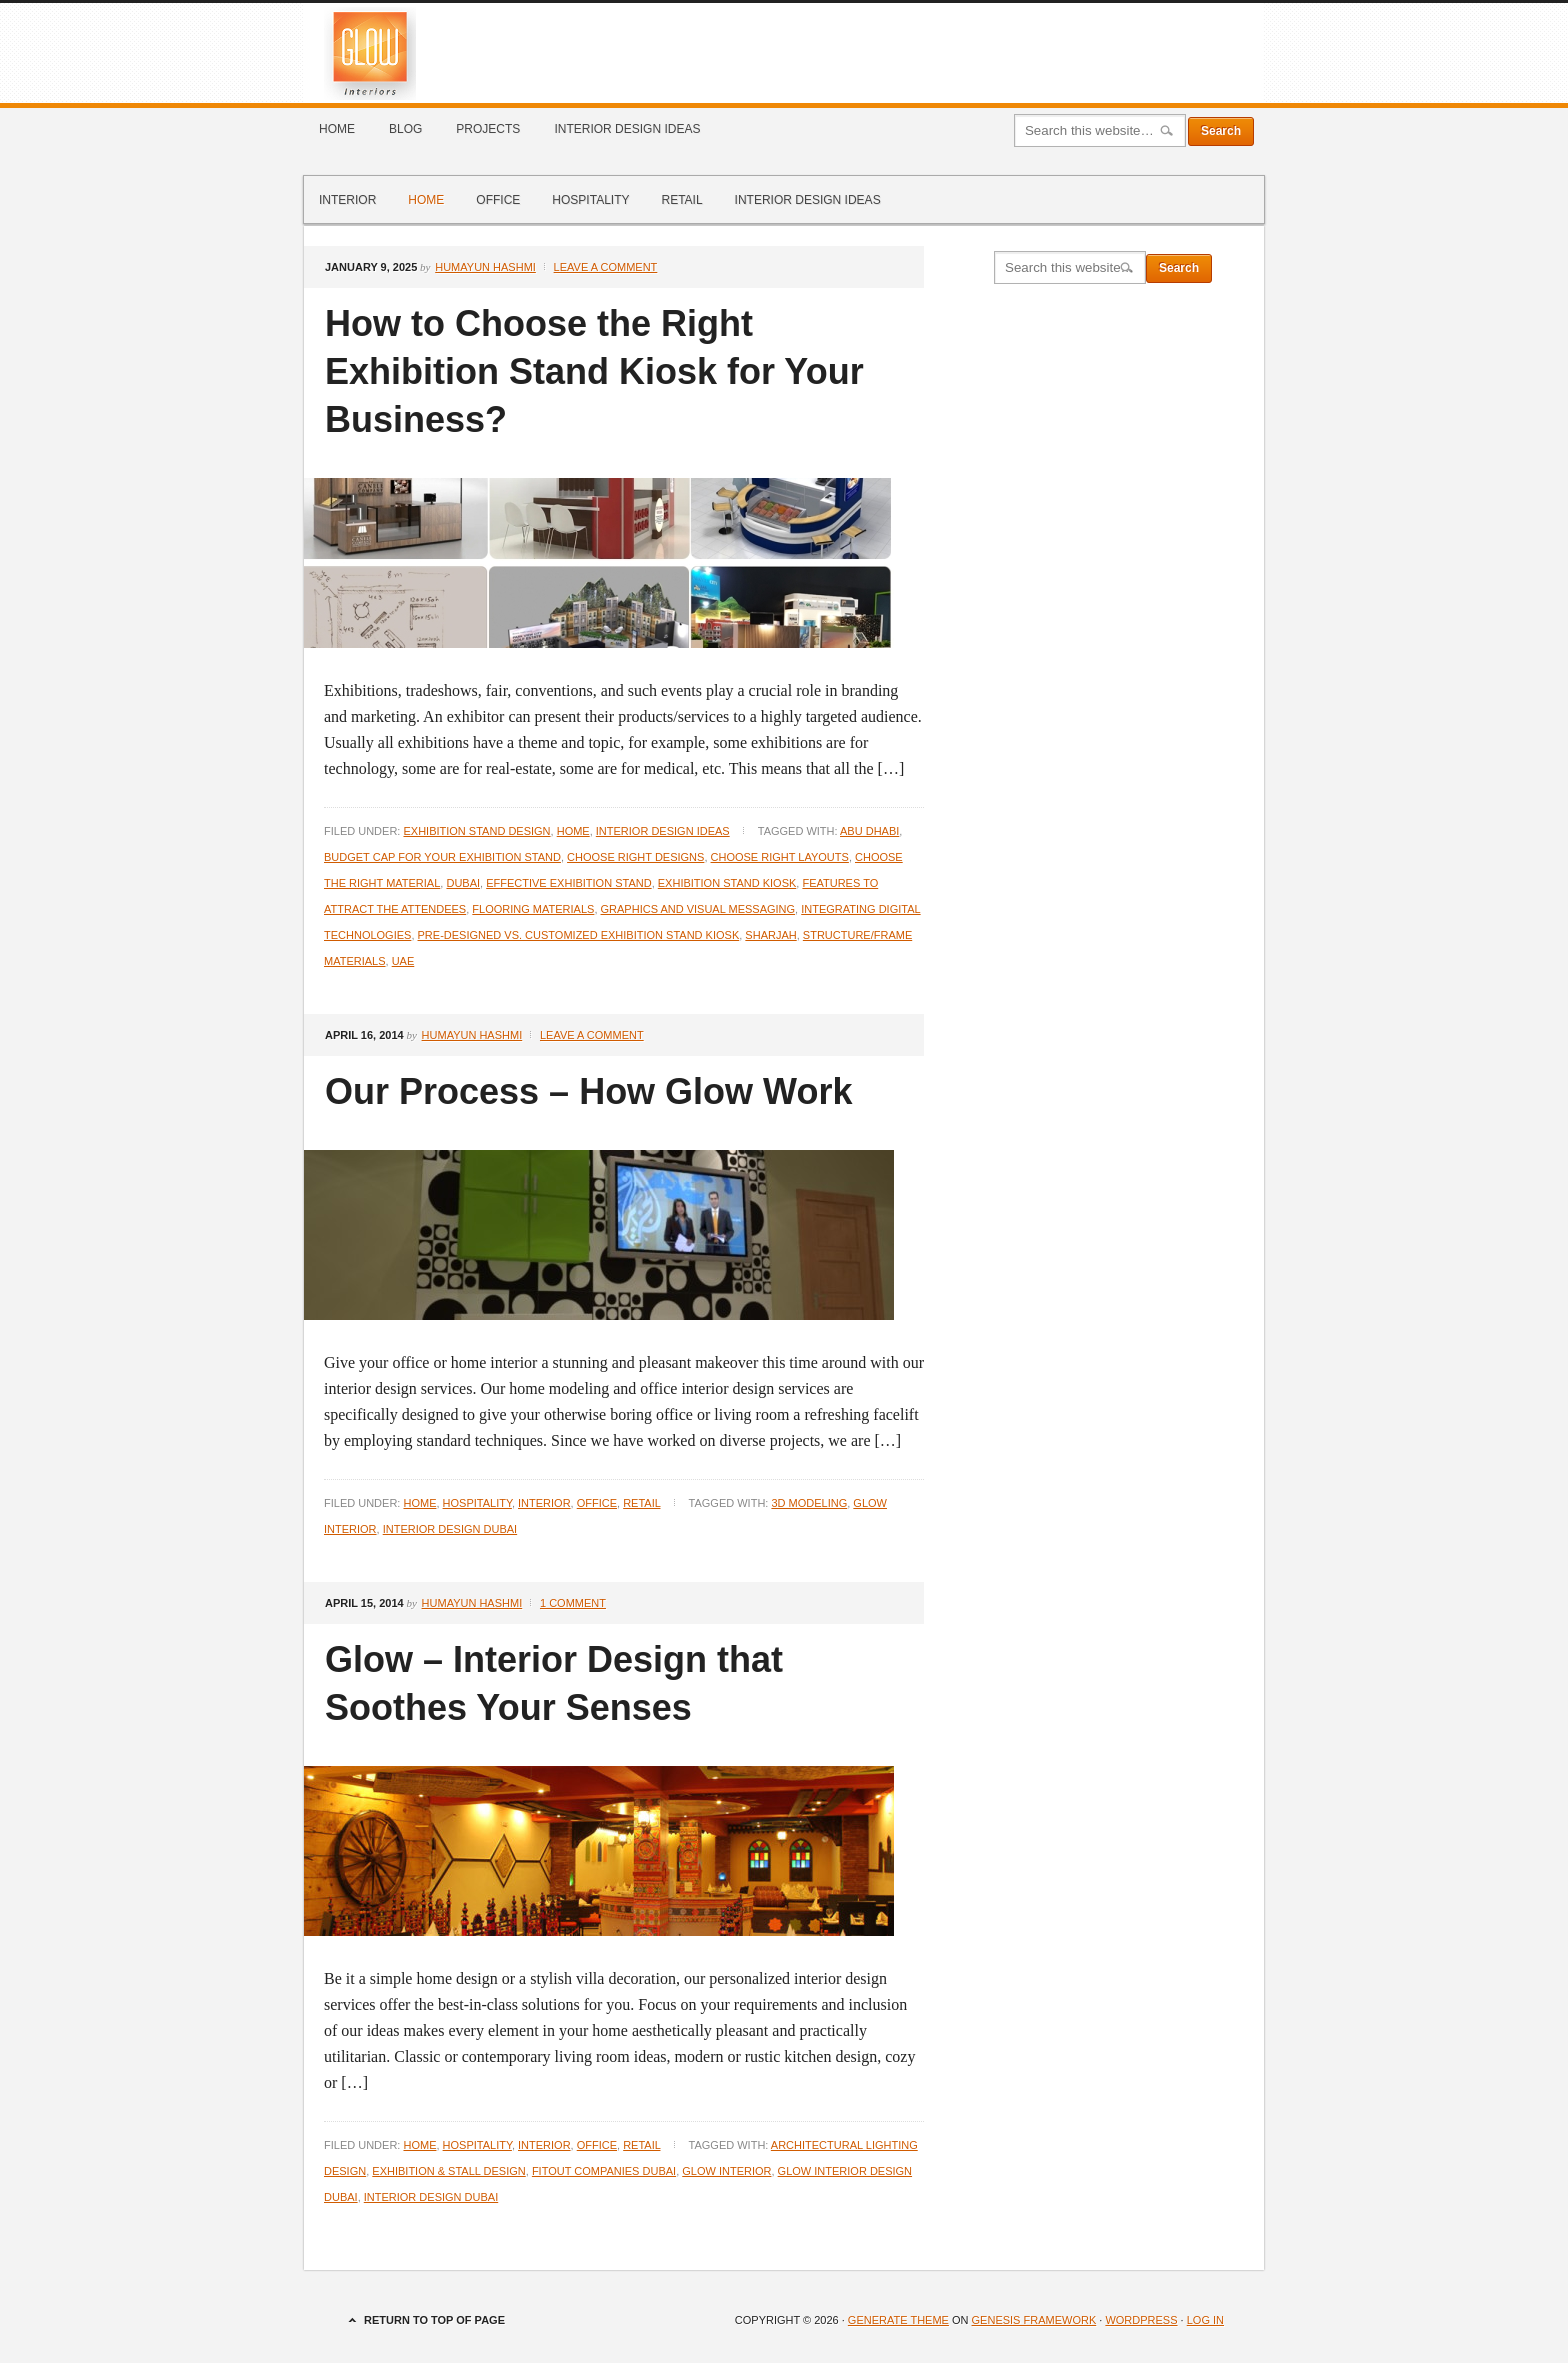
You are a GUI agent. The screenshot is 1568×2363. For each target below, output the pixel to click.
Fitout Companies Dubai (604, 2171)
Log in (1205, 2320)
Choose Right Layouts (780, 857)
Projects (488, 129)
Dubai (463, 883)
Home (337, 129)
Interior (347, 200)
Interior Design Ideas (627, 129)
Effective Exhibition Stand (568, 883)
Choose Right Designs (635, 857)
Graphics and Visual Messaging (698, 909)
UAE (403, 961)
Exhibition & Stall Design (448, 2171)
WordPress (1141, 2320)
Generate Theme (898, 2320)
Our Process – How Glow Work (588, 1091)
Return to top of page (434, 2320)
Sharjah (770, 935)
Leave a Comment (606, 267)
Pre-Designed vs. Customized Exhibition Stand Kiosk (579, 935)
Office (498, 200)
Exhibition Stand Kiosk (727, 883)
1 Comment (573, 1603)
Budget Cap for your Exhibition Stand (442, 857)
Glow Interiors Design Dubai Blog (784, 53)
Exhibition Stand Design (476, 831)
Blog (405, 129)
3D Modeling (809, 1503)
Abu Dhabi (869, 831)
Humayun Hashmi (485, 267)
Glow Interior (726, 2171)
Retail (681, 200)
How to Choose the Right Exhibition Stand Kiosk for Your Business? (594, 371)
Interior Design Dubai (450, 1529)
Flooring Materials (533, 909)
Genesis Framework (1034, 2320)
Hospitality (590, 200)
